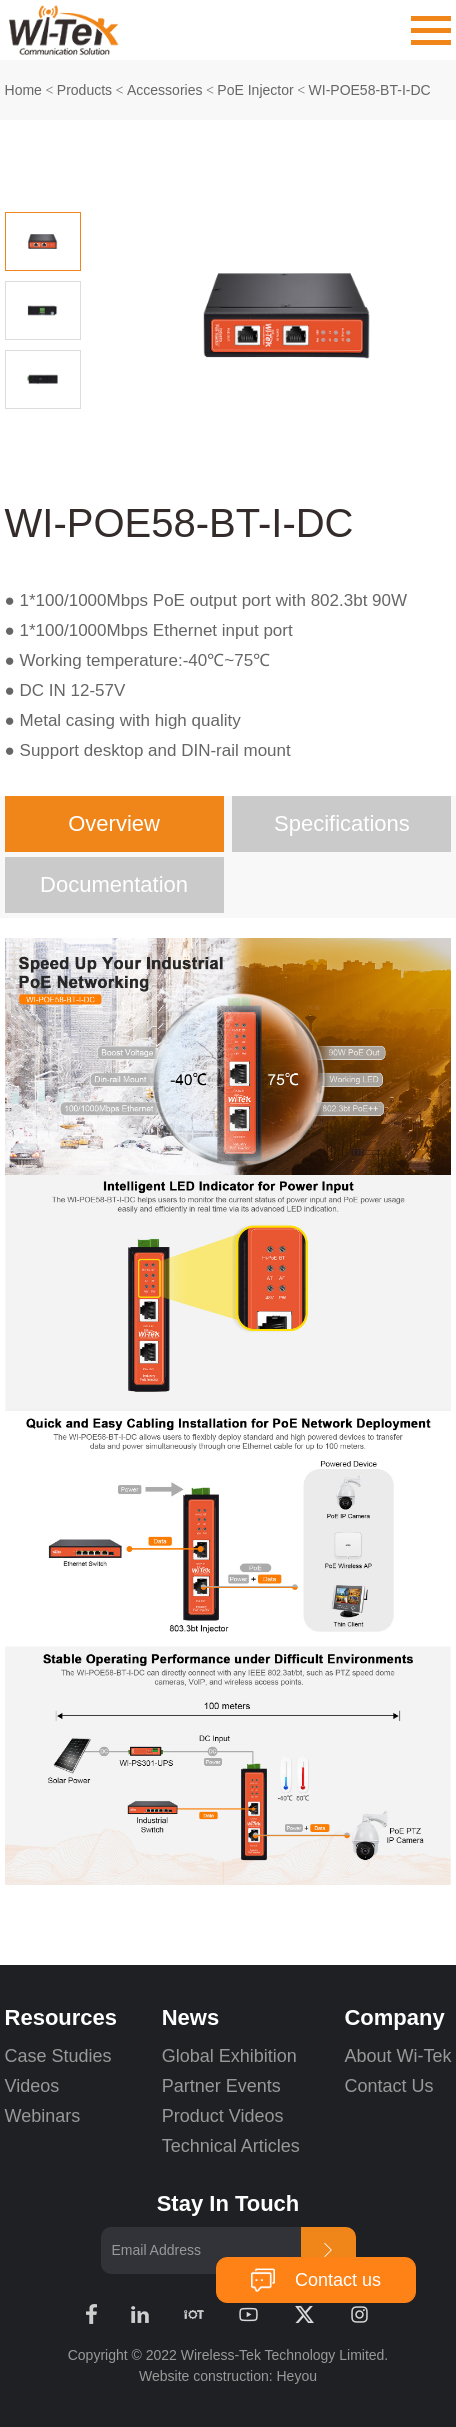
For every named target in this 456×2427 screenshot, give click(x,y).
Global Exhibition (229, 2056)
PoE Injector (255, 90)
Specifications (342, 823)
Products (84, 90)
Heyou (297, 2376)
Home (23, 90)
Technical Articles (231, 2146)
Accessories (164, 90)
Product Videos (225, 2116)
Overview (114, 823)
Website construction (204, 2376)
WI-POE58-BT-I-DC (370, 90)
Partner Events (221, 2086)
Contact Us (388, 2086)
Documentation (114, 884)
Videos (32, 2086)
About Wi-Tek (397, 2056)
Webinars (43, 2116)
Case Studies (58, 2056)
